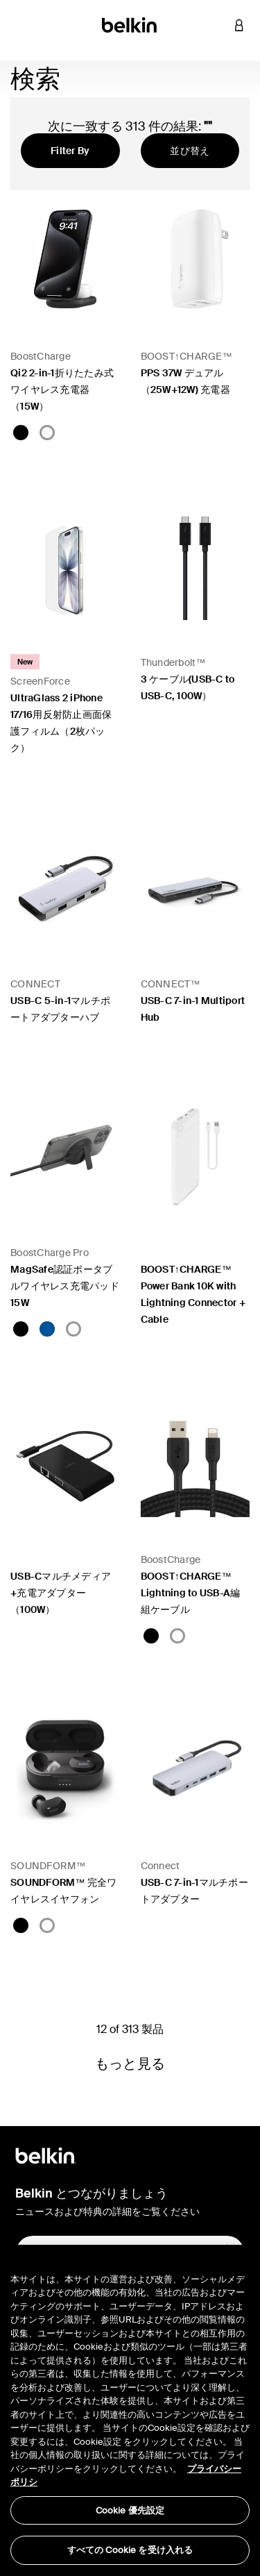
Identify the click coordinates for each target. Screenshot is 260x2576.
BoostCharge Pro (49, 1252)
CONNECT (35, 984)
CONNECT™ (170, 984)
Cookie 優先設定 (130, 2510)
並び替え (189, 150)
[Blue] (47, 1329)
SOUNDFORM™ (48, 1865)
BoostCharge (40, 356)
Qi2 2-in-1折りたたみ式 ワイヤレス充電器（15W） (62, 389)
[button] (218, 25)
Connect (160, 1865)
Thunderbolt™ (173, 662)
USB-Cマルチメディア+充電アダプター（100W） (60, 1593)
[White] (47, 432)
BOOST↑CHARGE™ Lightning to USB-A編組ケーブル (191, 1593)
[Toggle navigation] (21, 25)
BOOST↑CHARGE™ (186, 356)
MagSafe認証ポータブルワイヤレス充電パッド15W (64, 1286)
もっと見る (130, 2064)
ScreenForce (40, 681)
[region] (130, 2410)
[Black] (20, 432)
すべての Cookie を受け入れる (130, 2550)
